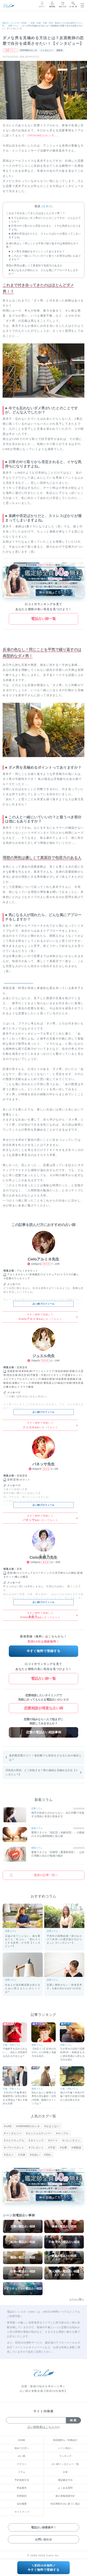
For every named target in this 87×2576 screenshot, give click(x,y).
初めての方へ (21, 2448)
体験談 (59, 50)
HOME (21, 2440)
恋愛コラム (10, 50)
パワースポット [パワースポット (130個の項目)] (15, 2147)
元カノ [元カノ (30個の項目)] (10, 2154)
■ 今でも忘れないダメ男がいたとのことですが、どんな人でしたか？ (45, 219)
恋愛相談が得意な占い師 (43, 1708)
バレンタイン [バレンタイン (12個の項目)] (72, 2140)
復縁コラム (37, 1828)
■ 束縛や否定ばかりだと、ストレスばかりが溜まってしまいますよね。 (45, 235)
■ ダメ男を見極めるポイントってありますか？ (37, 251)
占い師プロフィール (43, 1303)
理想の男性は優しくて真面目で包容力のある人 (34, 265)
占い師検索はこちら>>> (43, 2427)
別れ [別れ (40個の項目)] (48, 2154)
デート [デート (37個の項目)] (54, 2140)
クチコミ (22, 2464)
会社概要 (22, 2504)
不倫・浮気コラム (12, 2045)
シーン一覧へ (76, 2299)
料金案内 (22, 2488)
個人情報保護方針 (65, 2496)
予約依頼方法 (21, 2480)
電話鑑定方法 (65, 2480)
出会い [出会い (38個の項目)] (36, 2154)
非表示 (47, 206)
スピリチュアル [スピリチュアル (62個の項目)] (15, 2140)
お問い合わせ (43, 2539)
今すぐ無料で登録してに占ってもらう (40, 1316)
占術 (65, 2472)
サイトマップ (21, 2511)
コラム (21, 2472)
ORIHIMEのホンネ (28, 50)
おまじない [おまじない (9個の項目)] (52, 2126)
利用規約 (22, 2496)
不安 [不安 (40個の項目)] (52, 2147)
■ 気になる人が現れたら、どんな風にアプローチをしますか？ (43, 272)
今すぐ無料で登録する (43, 1651)
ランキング (65, 2456)
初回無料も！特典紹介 (65, 2440)
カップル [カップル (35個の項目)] (63, 2133)
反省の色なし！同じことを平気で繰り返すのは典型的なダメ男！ (42, 245)
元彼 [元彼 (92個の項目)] (22, 2154)
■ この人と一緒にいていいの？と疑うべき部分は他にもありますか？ (45, 257)
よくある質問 (65, 2488)
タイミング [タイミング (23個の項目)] (37, 2140)
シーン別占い (65, 2448)
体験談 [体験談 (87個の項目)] (77, 2147)
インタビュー (46, 50)
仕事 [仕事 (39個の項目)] (64, 2147)
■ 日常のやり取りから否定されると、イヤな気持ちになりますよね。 (45, 227)
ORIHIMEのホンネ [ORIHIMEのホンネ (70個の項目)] (29, 2126)
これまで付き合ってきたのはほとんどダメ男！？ (35, 213)
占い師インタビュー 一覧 (65, 2464)
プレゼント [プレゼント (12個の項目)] (37, 2147)
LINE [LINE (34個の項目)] (9, 2126)
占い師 (21, 2456)
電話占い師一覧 (43, 619)
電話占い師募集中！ (43, 2527)
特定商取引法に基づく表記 (65, 2504)
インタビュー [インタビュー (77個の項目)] (14, 2133)
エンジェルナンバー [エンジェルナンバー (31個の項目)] (40, 2133)
